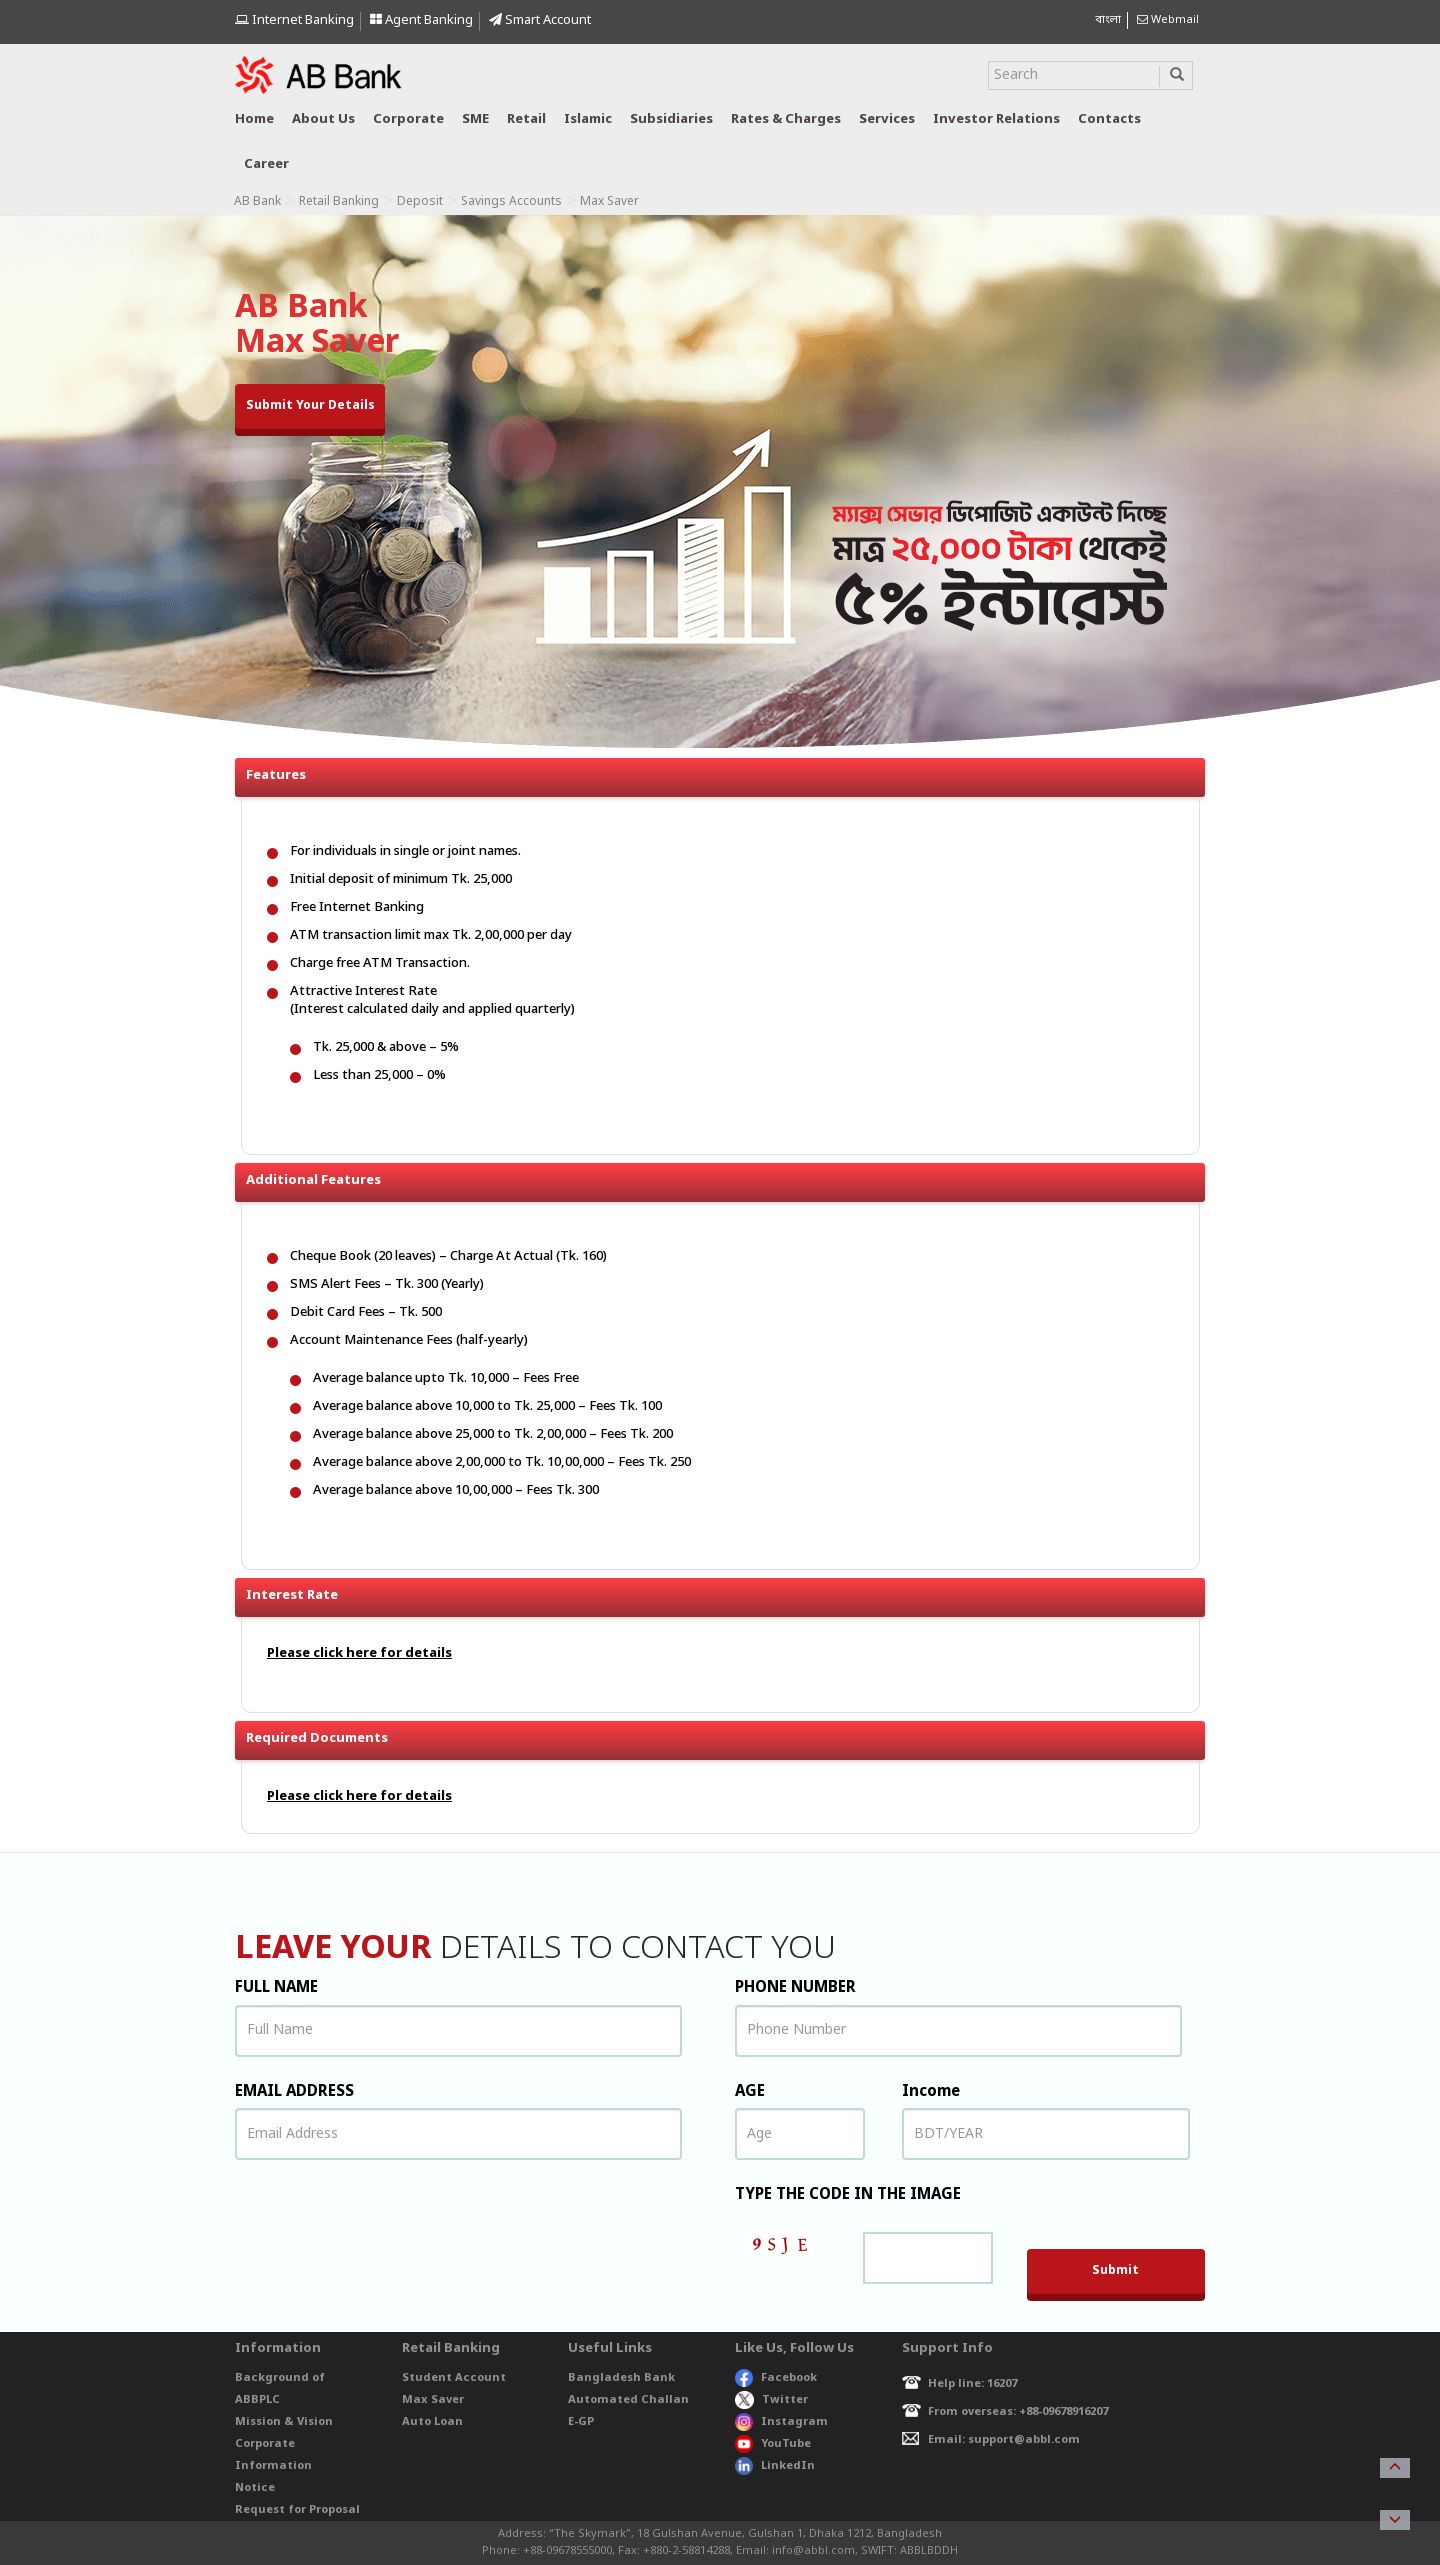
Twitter (771, 2400)
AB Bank (257, 202)
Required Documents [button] (725, 1734)
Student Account (454, 2378)
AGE (750, 2092)
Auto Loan (432, 2422)
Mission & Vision (284, 2422)
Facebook (776, 2378)
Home (254, 119)
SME (475, 119)
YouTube (773, 2444)
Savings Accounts (511, 202)
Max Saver (433, 2400)
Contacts (1109, 119)
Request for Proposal (297, 2510)
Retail (526, 119)
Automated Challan (628, 2400)
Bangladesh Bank (621, 2378)
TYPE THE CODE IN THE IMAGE (848, 2195)
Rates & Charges (786, 119)
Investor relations (996, 119)
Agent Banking (421, 20)
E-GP (581, 2422)
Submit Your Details (310, 406)
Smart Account (540, 20)
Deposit (420, 202)
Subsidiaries (671, 119)
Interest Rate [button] (725, 1591)
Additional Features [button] (725, 1176)
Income (931, 2092)
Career (266, 164)
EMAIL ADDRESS (294, 2092)
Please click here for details (359, 1653)
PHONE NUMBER (795, 1988)
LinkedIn (775, 2466)
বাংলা (1108, 20)
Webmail (1168, 20)
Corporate (408, 119)
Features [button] (725, 777)
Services (887, 119)
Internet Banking (294, 20)
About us (323, 119)
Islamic (588, 119)
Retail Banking (339, 202)
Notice (255, 2488)
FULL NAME (276, 1988)
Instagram (781, 2422)
